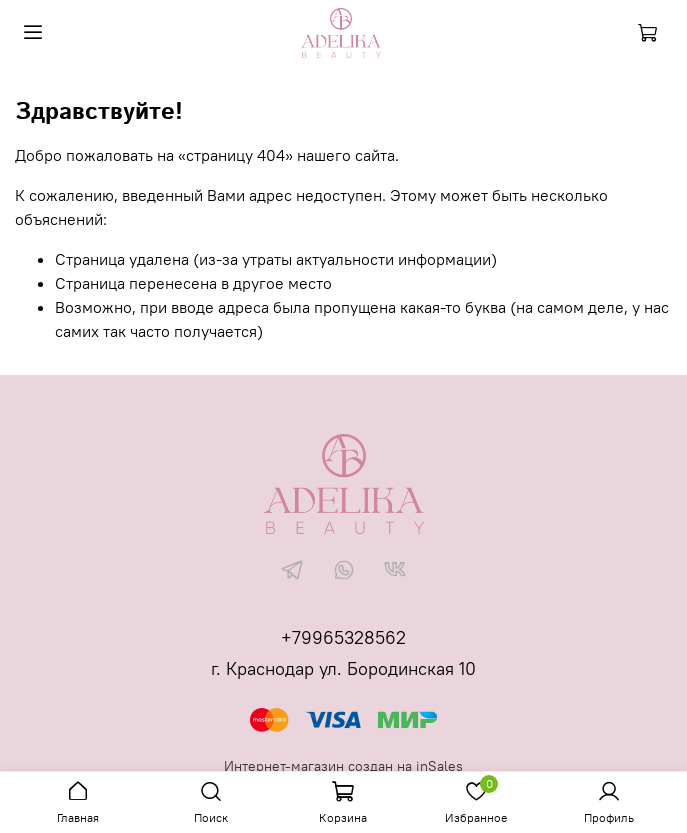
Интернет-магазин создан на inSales (343, 766)
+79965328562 (343, 637)
